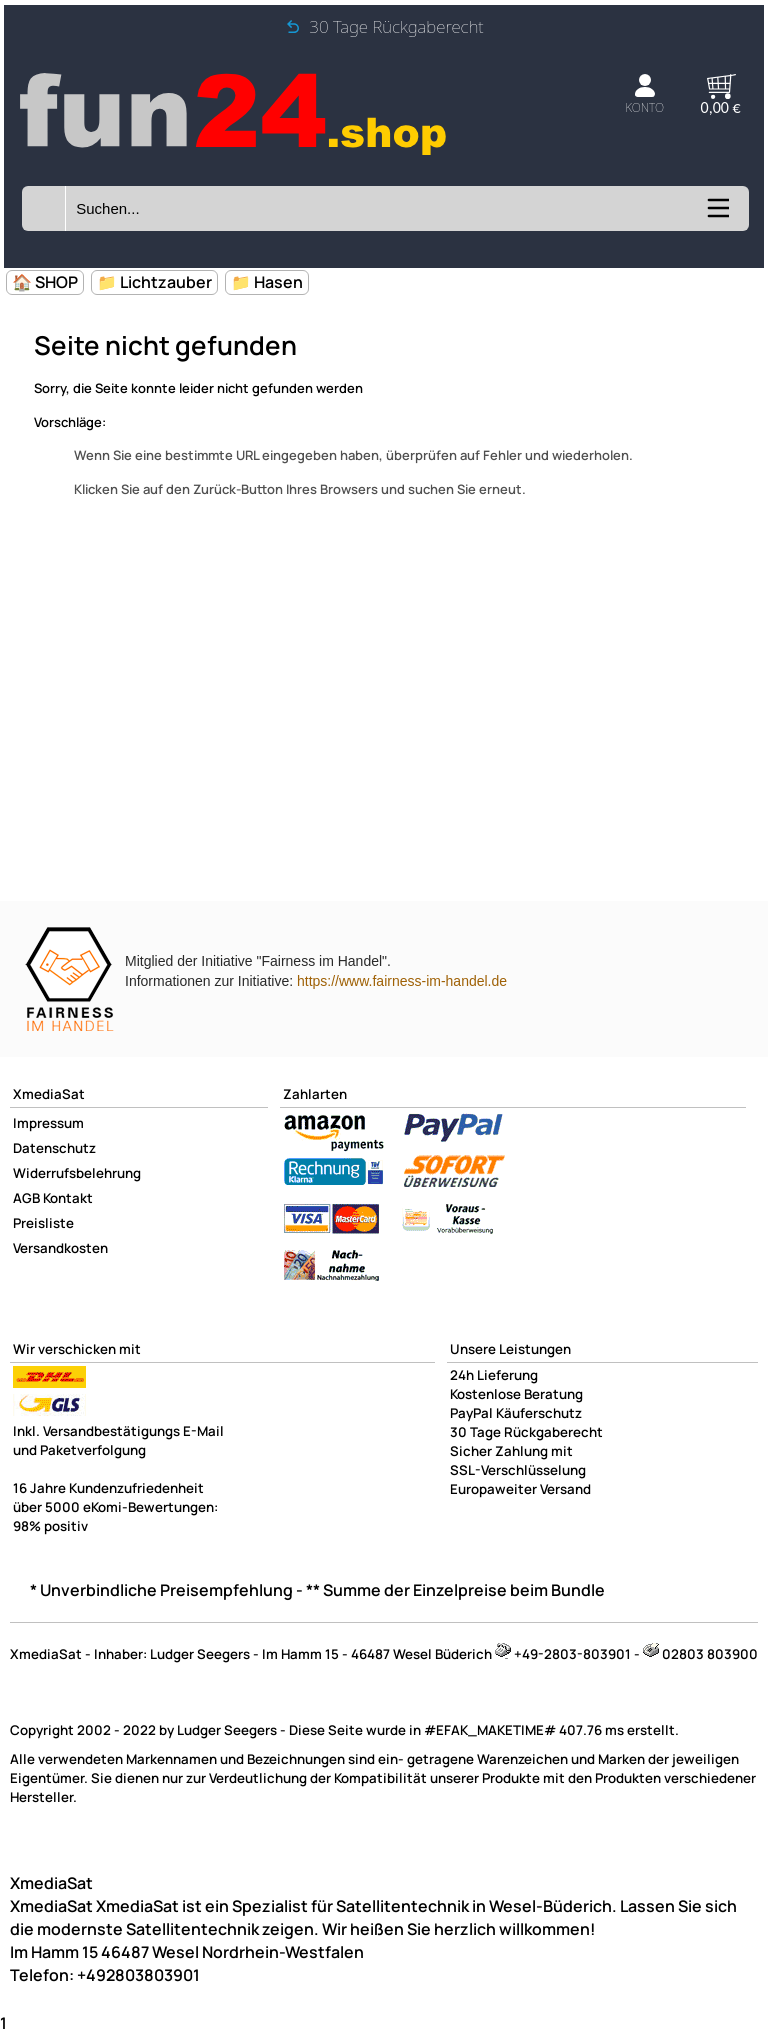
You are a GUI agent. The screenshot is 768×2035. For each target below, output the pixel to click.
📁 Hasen (267, 282)
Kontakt (68, 1198)
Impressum (48, 1123)
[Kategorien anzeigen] (717, 215)
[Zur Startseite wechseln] (235, 154)
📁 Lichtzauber (154, 282)
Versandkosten (60, 1248)
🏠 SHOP (45, 282)
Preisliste (43, 1223)
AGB (26, 1198)
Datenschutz (54, 1148)
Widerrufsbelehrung (77, 1173)
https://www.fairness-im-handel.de (402, 981)
